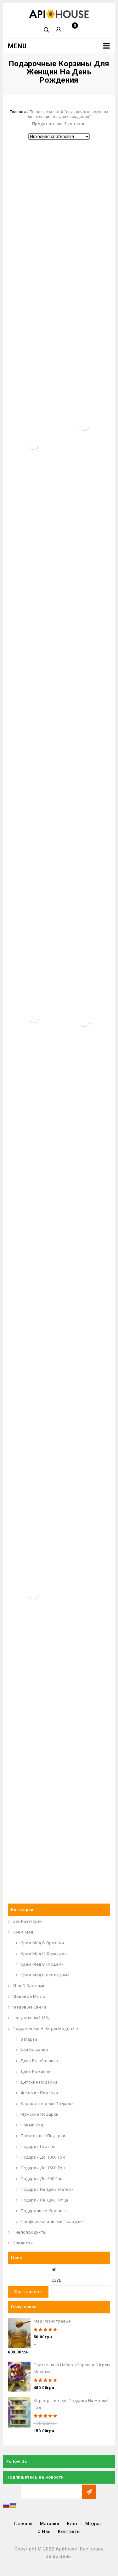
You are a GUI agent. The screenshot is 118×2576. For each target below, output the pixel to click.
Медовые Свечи (29, 2007)
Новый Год (31, 2125)
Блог (72, 2523)
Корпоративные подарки (47, 2103)
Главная (18, 112)
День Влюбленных (39, 2060)
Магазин (49, 2523)
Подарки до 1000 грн (42, 2157)
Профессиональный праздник (52, 2221)
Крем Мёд (23, 1932)
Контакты (69, 2531)
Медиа (93, 2523)
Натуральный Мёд (32, 2017)
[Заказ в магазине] (59, 136)
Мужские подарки (39, 2114)
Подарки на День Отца (44, 2200)
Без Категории (28, 1921)
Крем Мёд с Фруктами (43, 1953)
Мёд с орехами (28, 1985)
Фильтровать (28, 2291)
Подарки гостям (37, 2146)
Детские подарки (38, 2082)
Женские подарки (39, 2092)
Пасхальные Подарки (42, 2135)
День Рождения (36, 2071)
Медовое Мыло (29, 1996)
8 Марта (28, 2039)
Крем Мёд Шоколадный (45, 1975)
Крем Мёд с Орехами (42, 1942)
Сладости (23, 2243)
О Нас (44, 2531)
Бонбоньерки (34, 2050)
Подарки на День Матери (47, 2189)
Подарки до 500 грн (41, 2178)
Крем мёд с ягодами (42, 1964)
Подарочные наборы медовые (45, 2028)
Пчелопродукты (30, 2232)
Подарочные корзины (43, 2210)
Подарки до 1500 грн (42, 2168)
